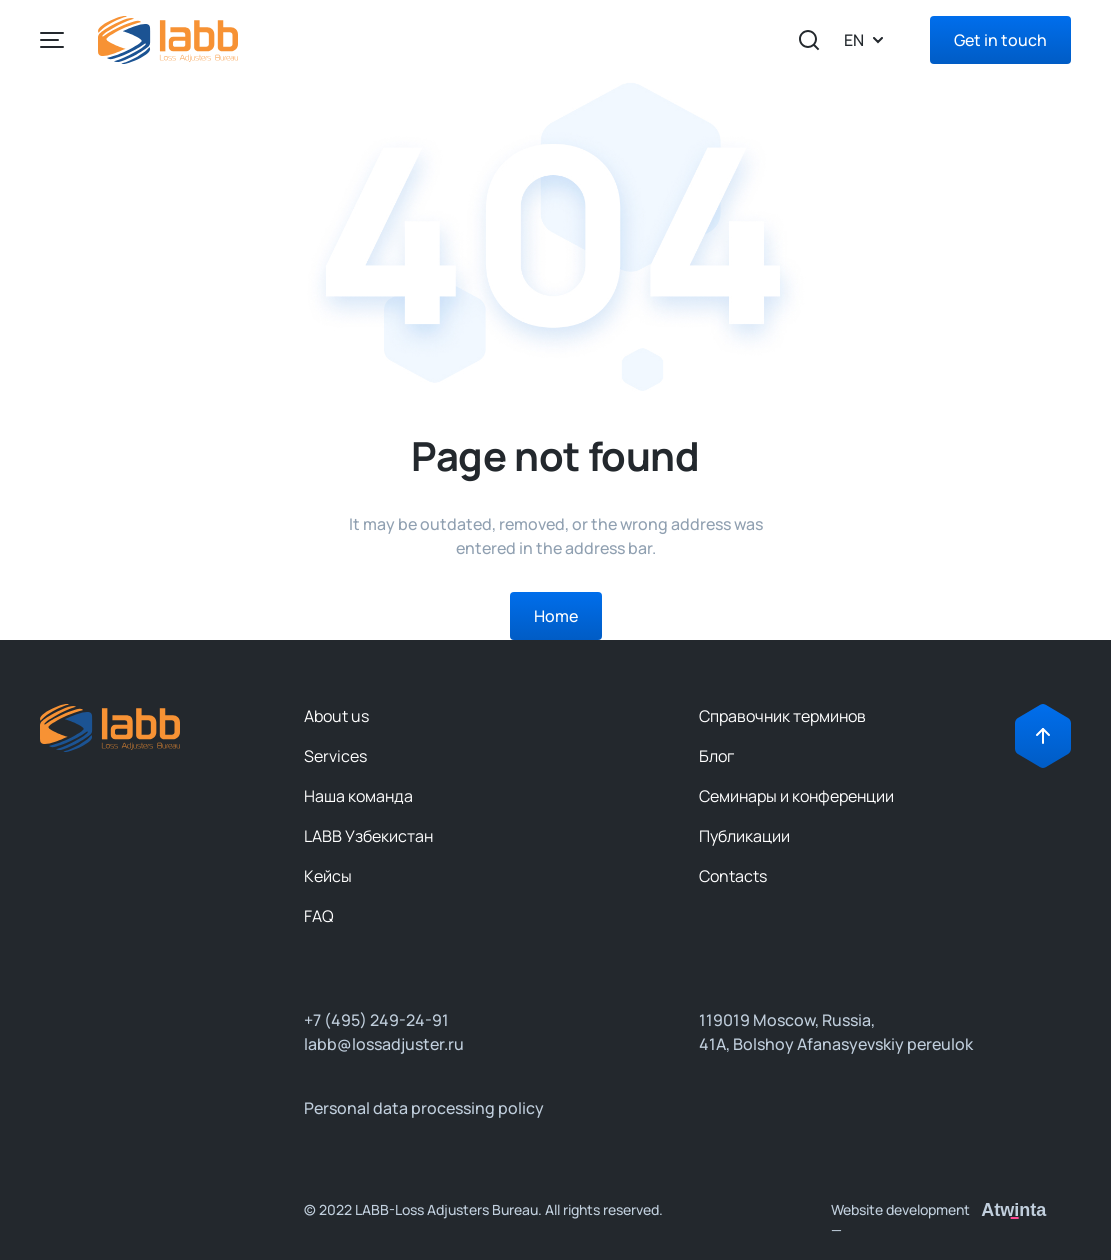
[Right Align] (1043, 736)
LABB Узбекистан (368, 836)
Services (335, 756)
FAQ (319, 916)
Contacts (733, 876)
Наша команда (358, 796)
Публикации (744, 836)
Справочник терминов (782, 716)
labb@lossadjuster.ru (384, 1044)
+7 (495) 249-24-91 (376, 1020)
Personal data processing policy (424, 1108)
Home (556, 616)
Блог (716, 756)
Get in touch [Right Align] (1000, 40)
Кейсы (328, 876)
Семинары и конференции (796, 796)
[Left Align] (52, 40)
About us (336, 716)
